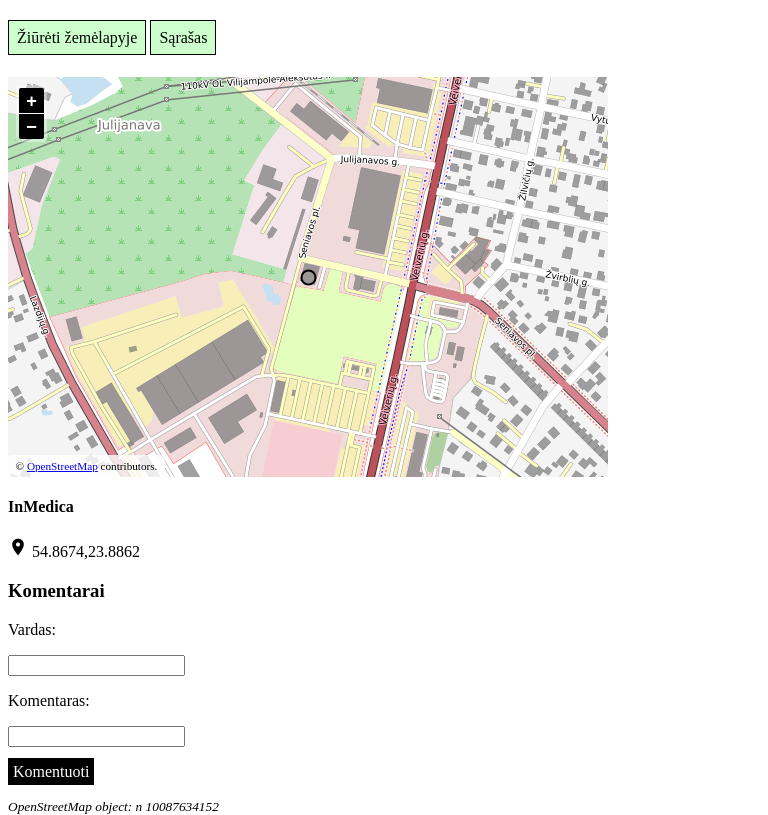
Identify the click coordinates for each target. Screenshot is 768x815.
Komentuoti (51, 771)
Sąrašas (183, 37)
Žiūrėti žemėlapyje (77, 37)
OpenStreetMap (62, 466)
